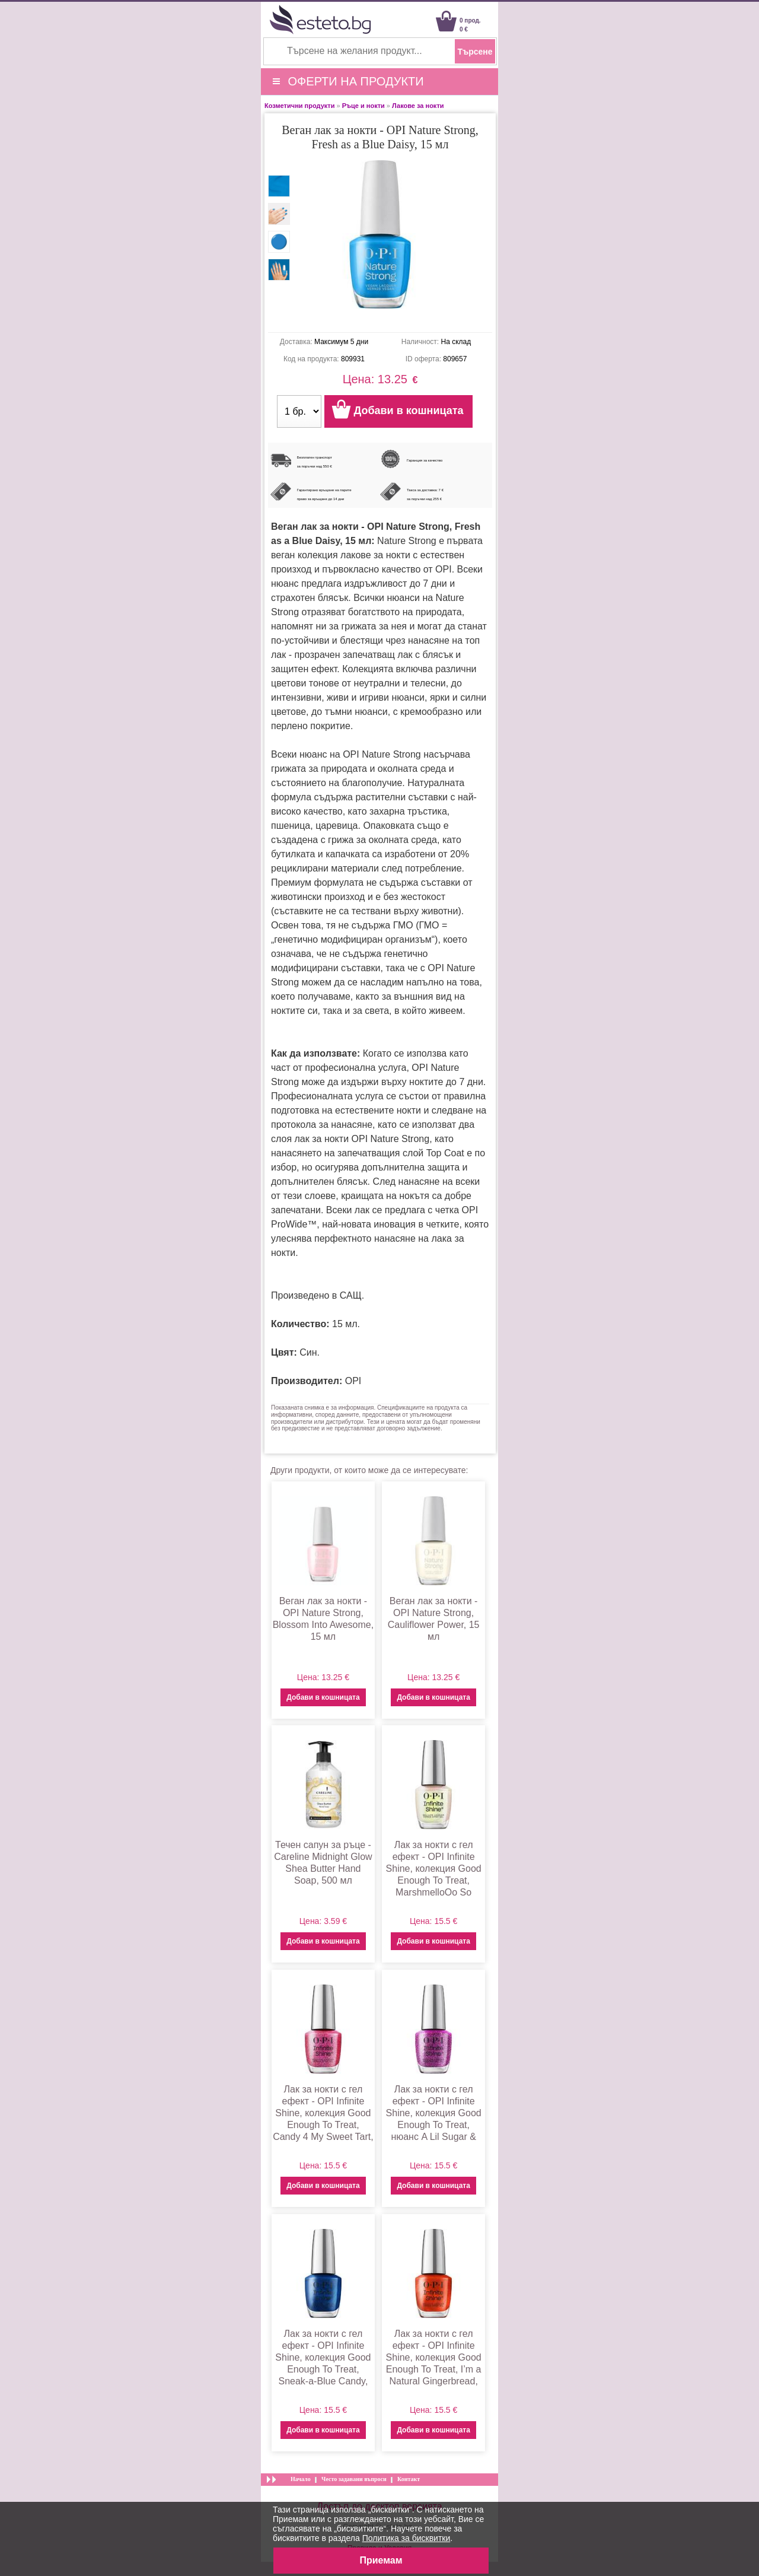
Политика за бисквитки (406, 2538)
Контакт (408, 2479)
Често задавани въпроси (354, 2479)
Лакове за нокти (418, 105)
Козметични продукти (299, 105)
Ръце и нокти (363, 105)
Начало (301, 2479)
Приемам (380, 2560)
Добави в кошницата (322, 1697)
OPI (353, 1381)
